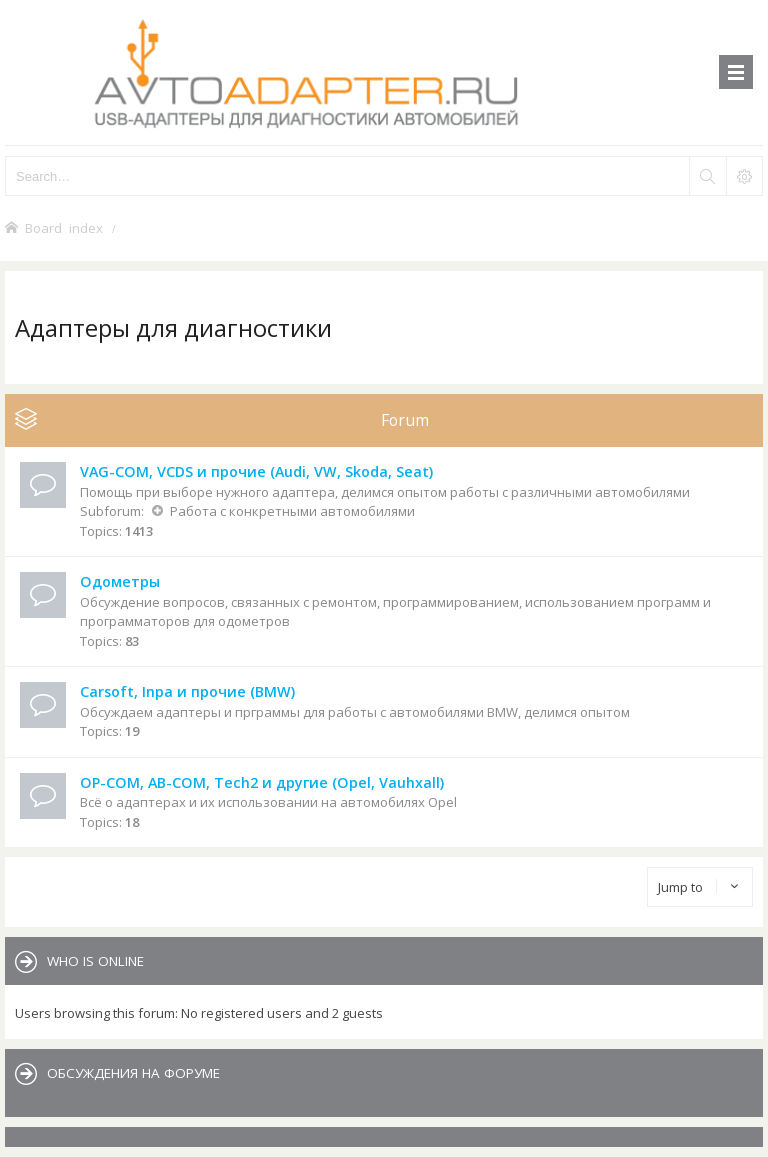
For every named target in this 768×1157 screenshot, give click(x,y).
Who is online (95, 961)
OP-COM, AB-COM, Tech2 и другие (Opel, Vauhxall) (262, 782)
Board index (64, 227)
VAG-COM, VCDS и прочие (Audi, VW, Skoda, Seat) (256, 471)
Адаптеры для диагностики (173, 327)
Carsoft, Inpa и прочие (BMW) (187, 691)
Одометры (120, 581)
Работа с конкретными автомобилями (292, 511)
